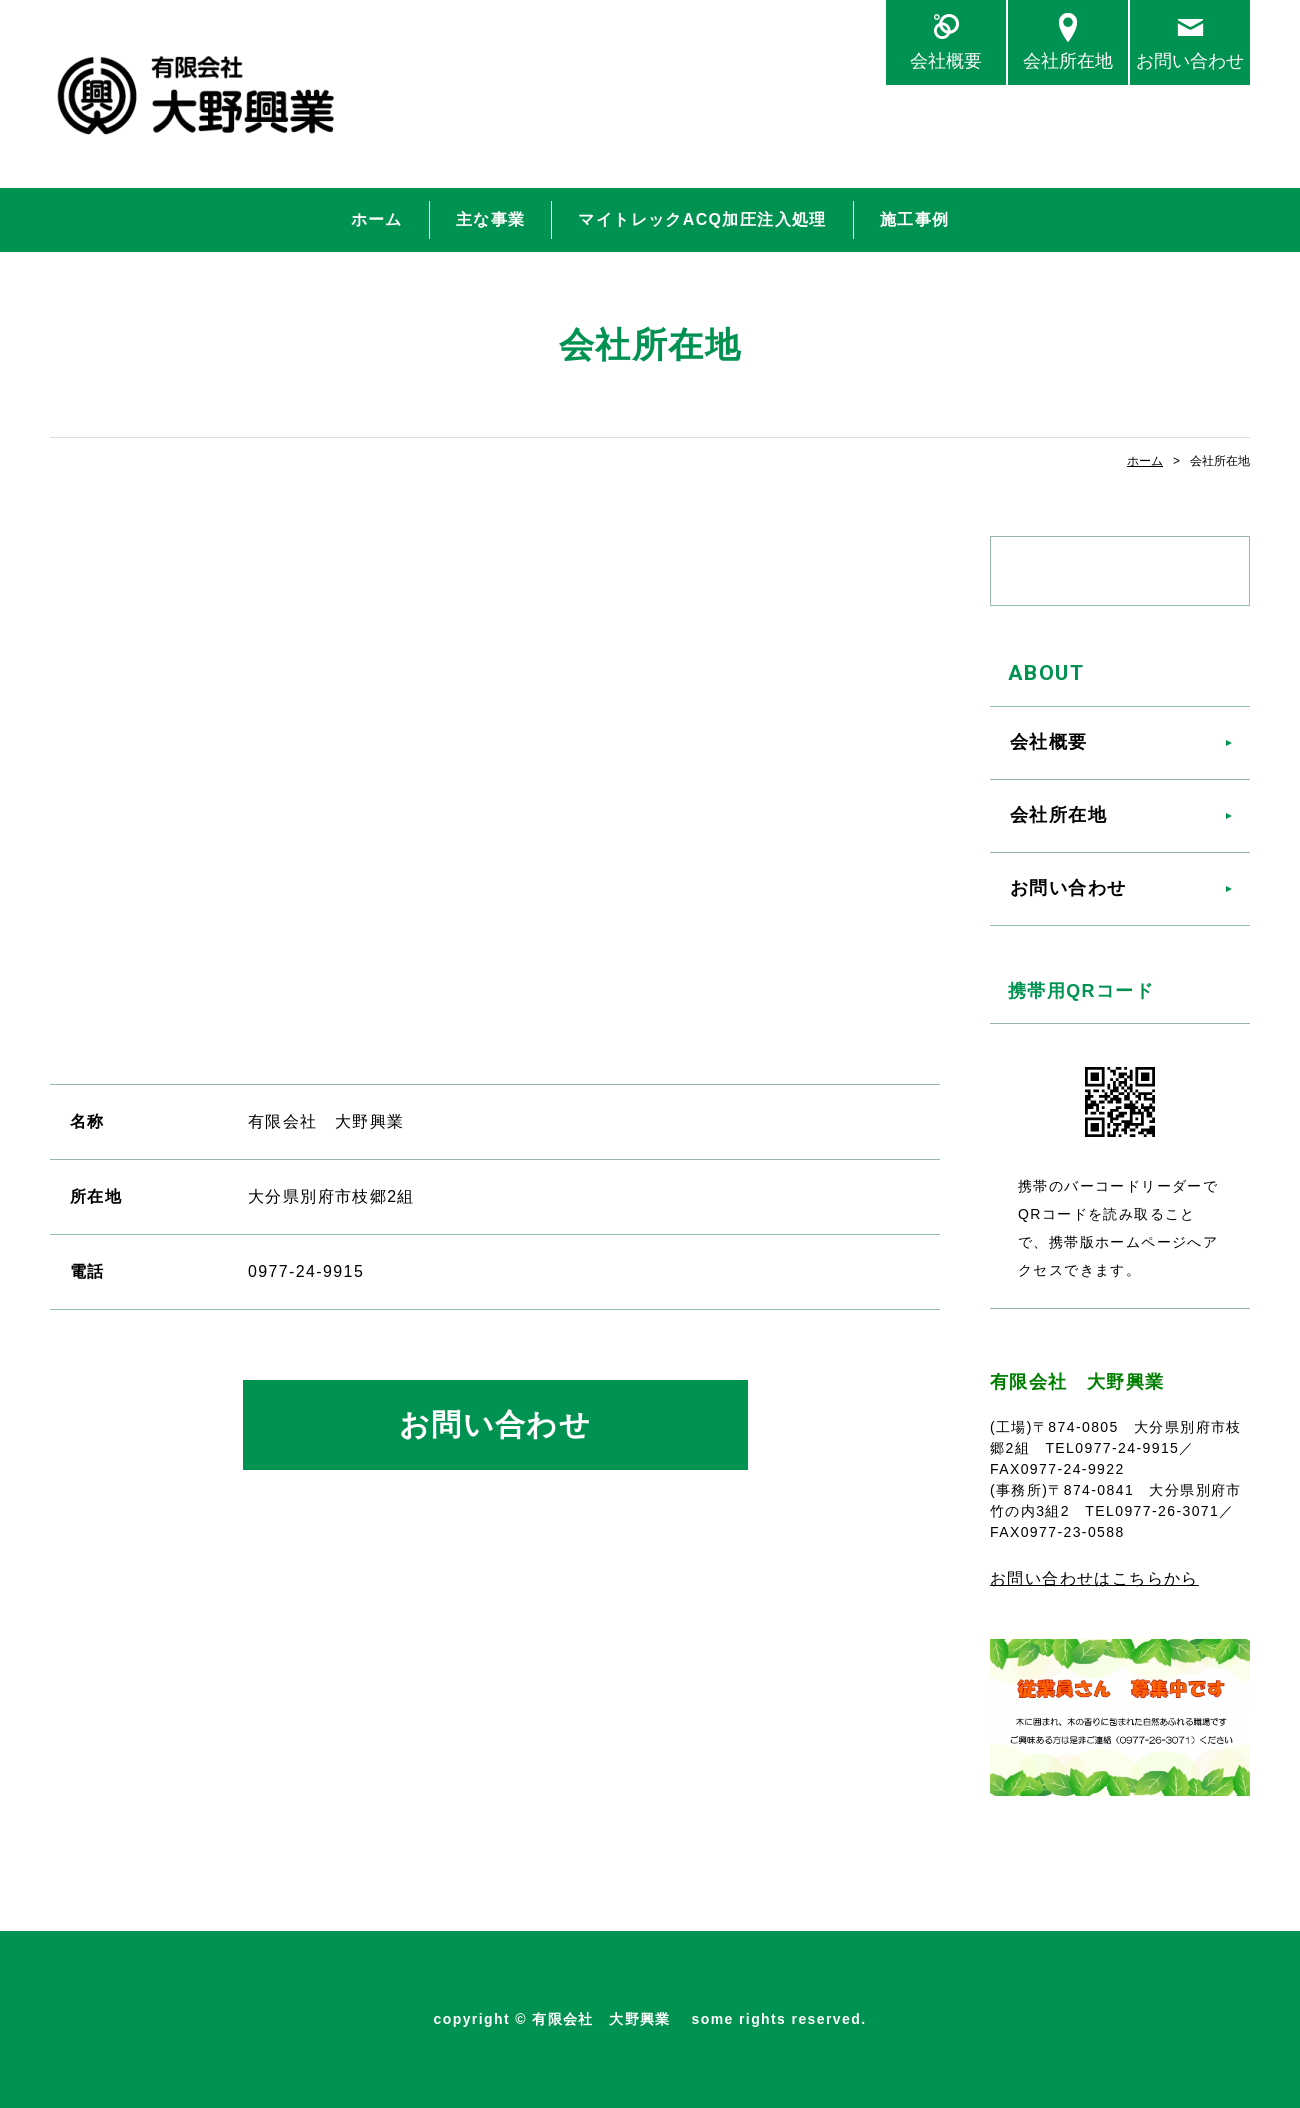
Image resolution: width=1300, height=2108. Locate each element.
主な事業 (491, 219)
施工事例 (915, 219)
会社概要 (946, 60)
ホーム (377, 219)
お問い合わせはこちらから (1094, 1578)
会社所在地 (1068, 60)
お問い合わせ (1190, 60)
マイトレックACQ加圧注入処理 (702, 219)
